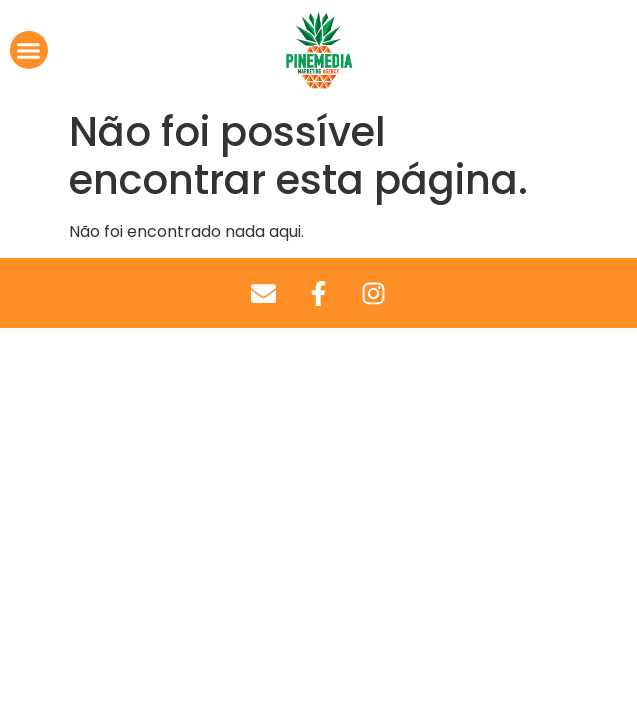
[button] (29, 50)
